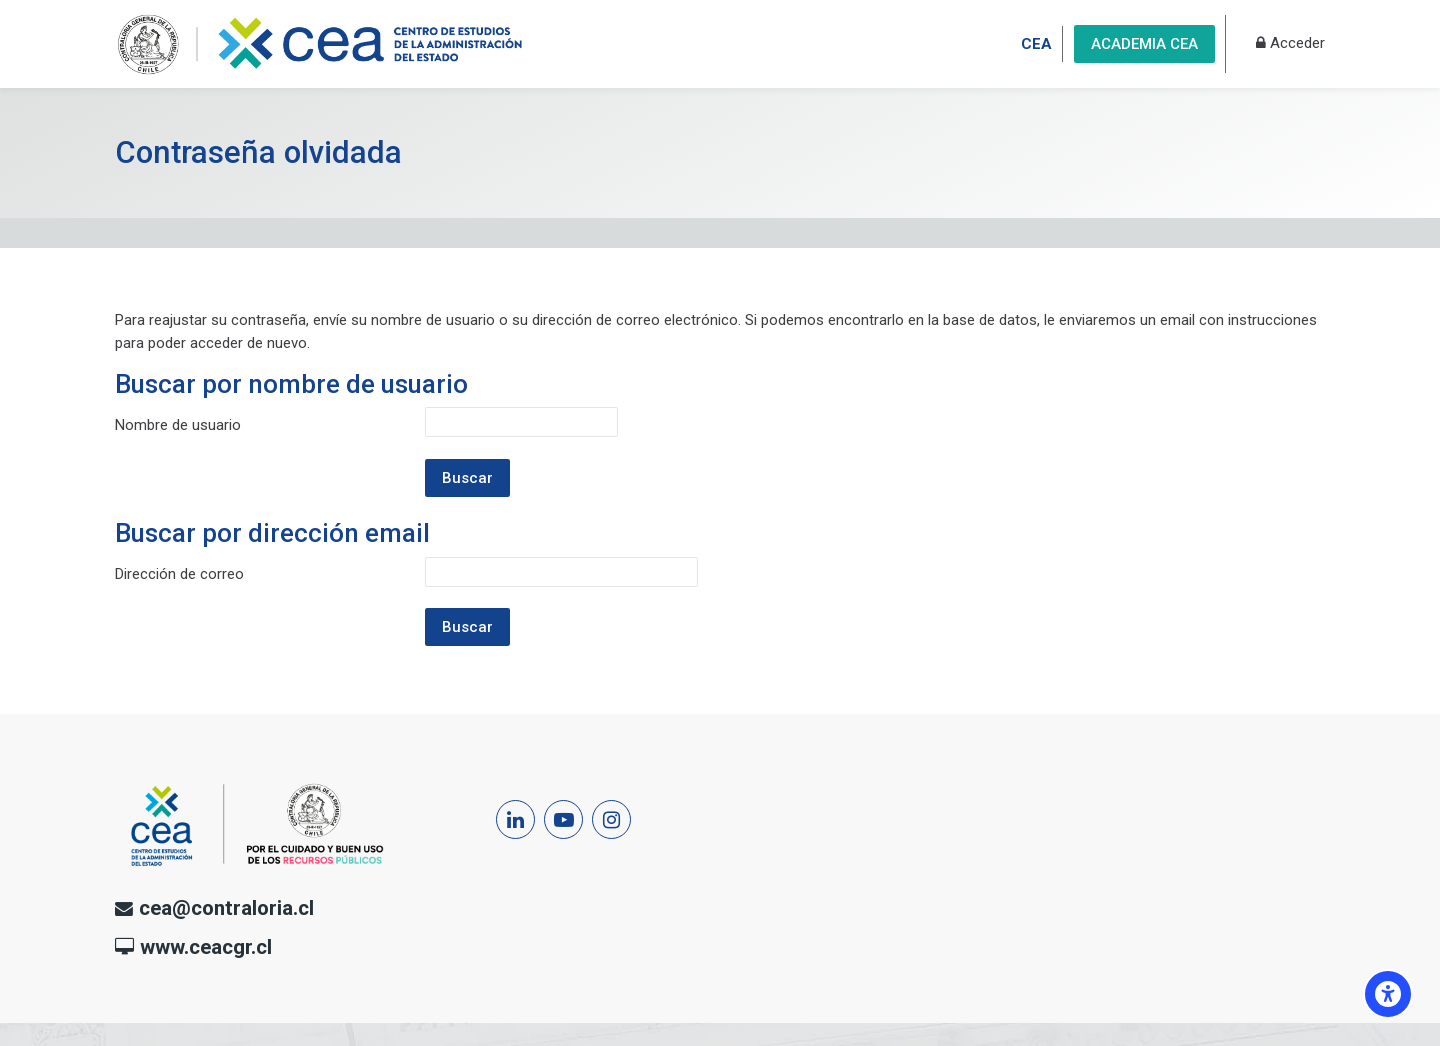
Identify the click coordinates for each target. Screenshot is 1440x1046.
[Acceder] (1290, 43)
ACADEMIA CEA (1144, 44)
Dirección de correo (179, 574)
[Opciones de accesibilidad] (1388, 994)
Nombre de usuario (178, 425)
